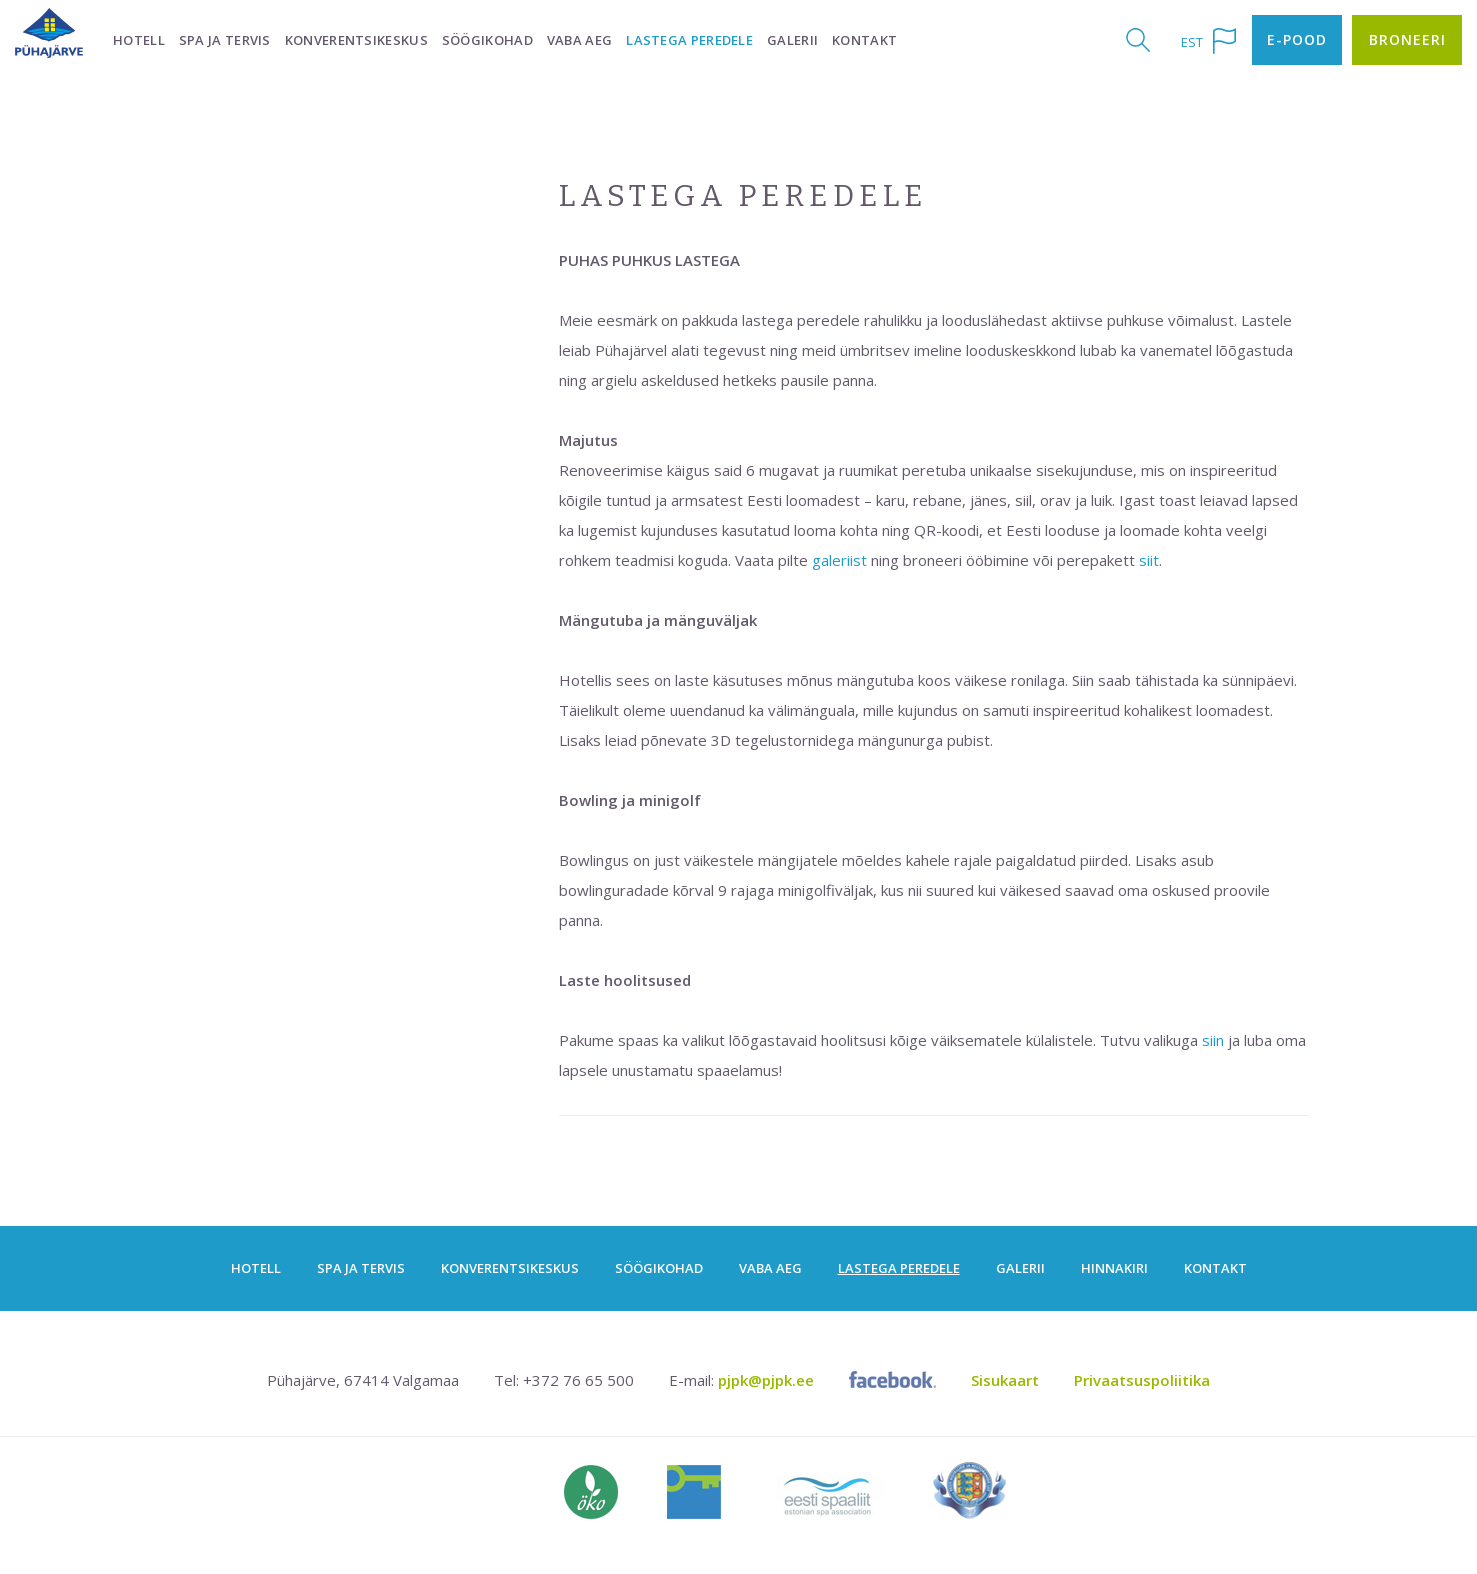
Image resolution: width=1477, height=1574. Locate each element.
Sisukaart (1005, 1380)
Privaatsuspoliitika (1142, 1380)
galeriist (839, 560)
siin (1213, 1040)
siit (1149, 560)
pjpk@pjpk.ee (766, 1380)
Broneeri (1407, 39)
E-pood (1297, 39)
